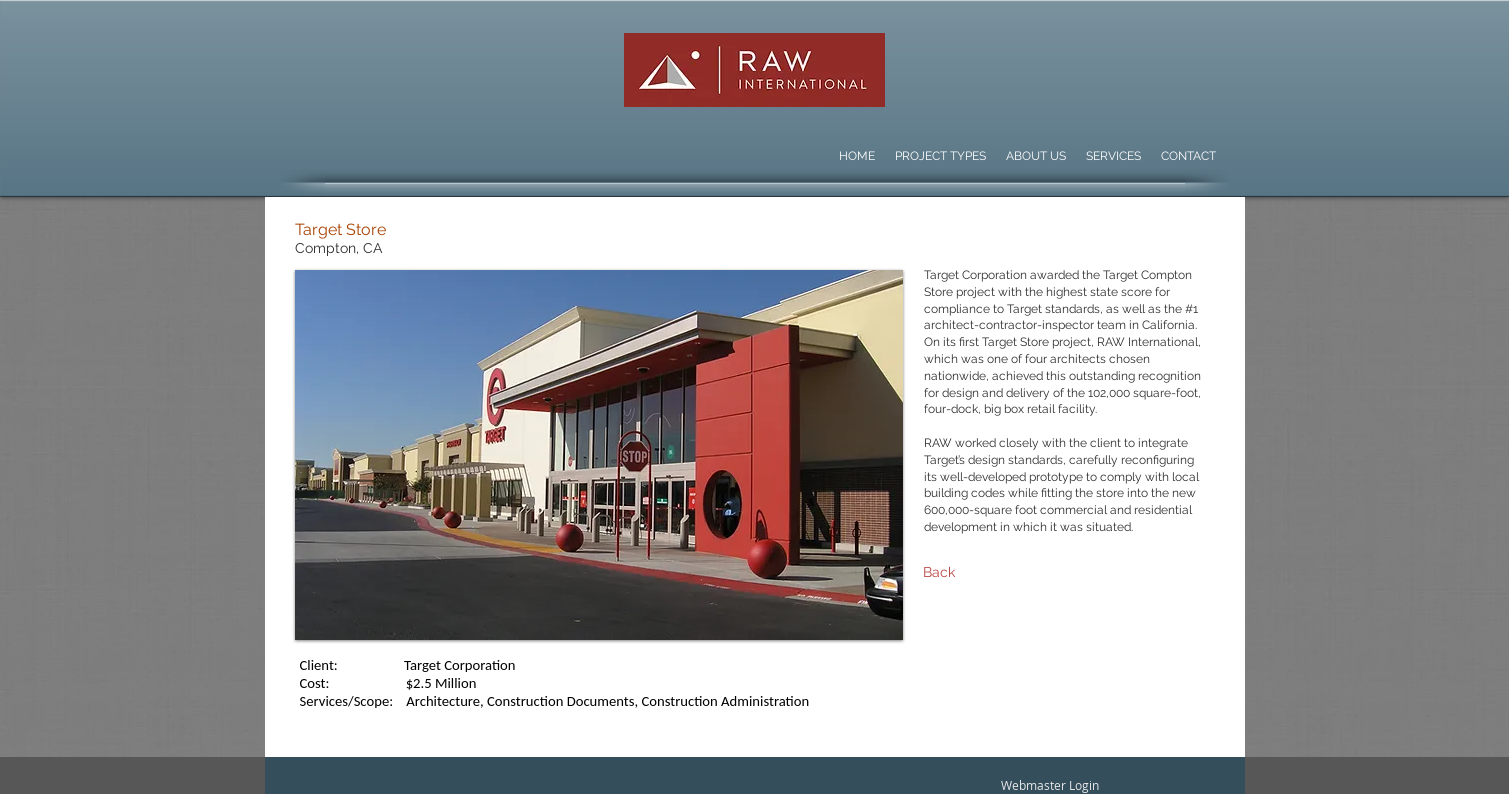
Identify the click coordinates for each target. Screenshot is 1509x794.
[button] (599, 455)
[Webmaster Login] (1050, 785)
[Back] (1020, 573)
